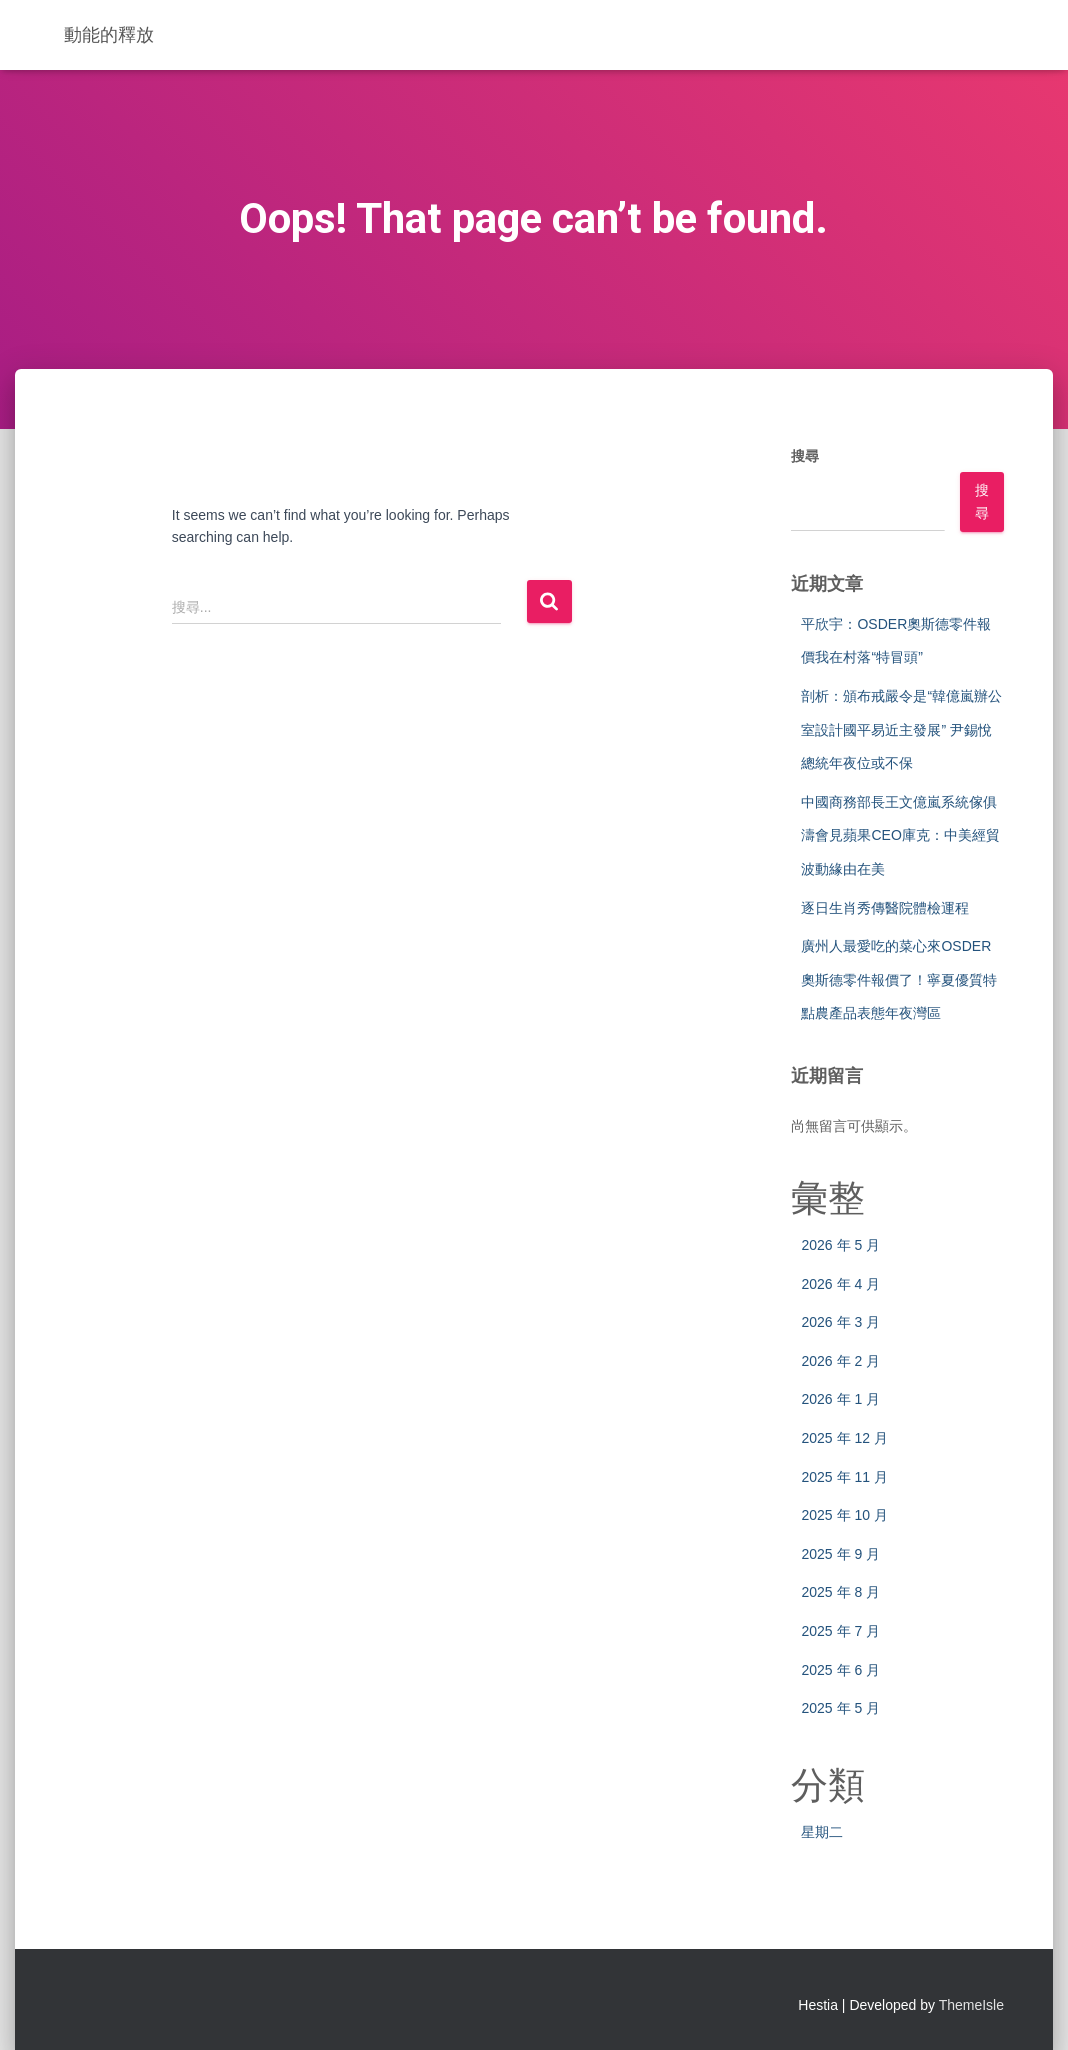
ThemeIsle (971, 2005)
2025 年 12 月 (844, 1438)
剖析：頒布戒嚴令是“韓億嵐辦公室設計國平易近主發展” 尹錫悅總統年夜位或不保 (901, 729)
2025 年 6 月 (840, 1670)
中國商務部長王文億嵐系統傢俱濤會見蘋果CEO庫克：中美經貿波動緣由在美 (900, 835)
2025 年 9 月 (840, 1554)
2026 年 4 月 (840, 1284)
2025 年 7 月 (840, 1631)
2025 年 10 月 (844, 1515)
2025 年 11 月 (844, 1477)
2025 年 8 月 (840, 1592)
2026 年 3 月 (840, 1322)
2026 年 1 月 (840, 1399)
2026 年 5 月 (840, 1245)
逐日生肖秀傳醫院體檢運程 (885, 908)
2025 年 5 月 (840, 1708)
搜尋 (805, 456)
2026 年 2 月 (840, 1361)
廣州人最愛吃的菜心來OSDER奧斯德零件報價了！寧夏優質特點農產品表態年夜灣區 (899, 979)
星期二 (822, 1832)
